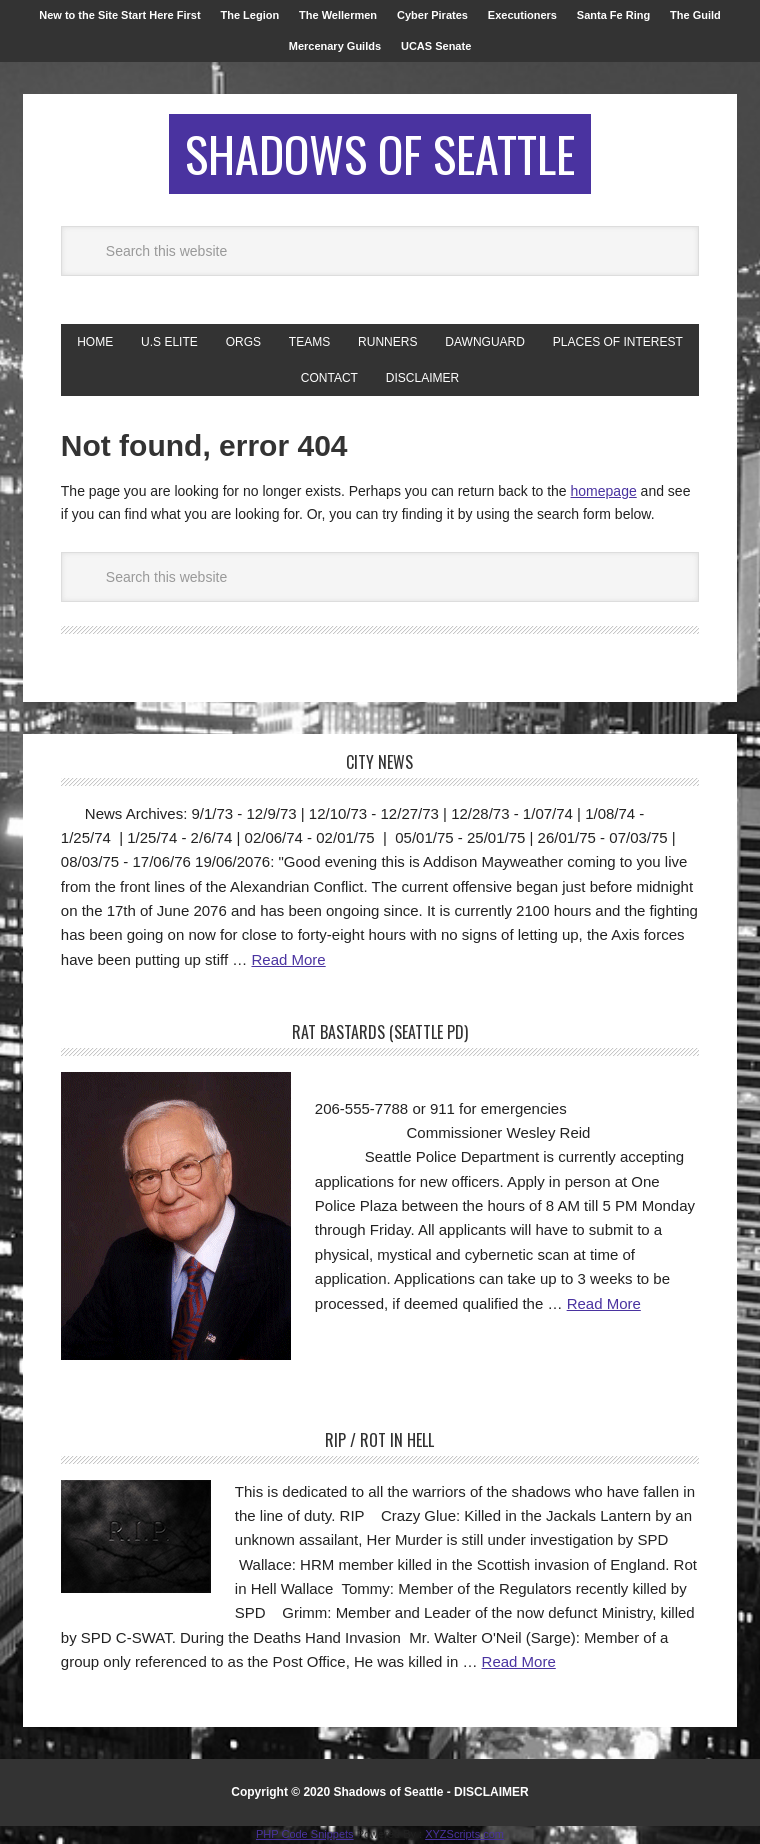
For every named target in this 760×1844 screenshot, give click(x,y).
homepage (604, 491)
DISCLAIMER (491, 1792)
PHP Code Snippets (305, 1834)
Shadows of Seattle (380, 153)
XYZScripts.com (464, 1834)
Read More (288, 959)
